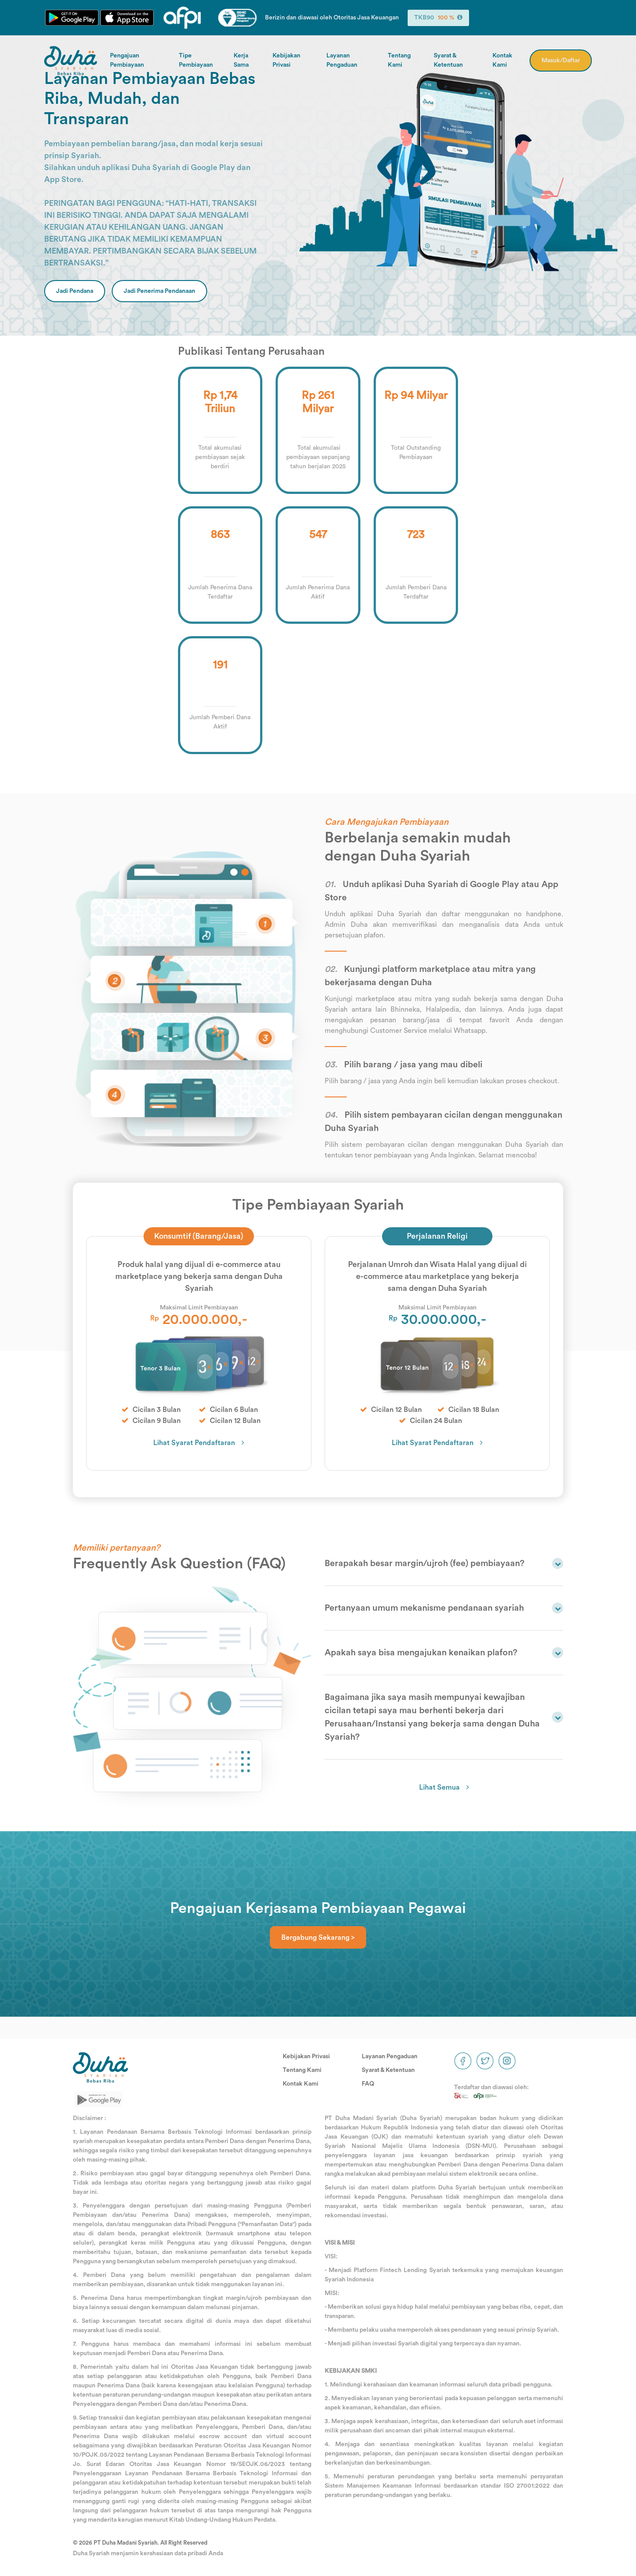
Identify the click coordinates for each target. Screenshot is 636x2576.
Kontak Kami (502, 60)
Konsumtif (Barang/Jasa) (198, 1236)
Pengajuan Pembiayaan (127, 60)
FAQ (368, 2084)
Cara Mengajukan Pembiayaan (386, 822)
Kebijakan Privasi (286, 60)
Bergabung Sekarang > (318, 1937)
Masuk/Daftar (560, 60)
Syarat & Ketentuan (448, 60)
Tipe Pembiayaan (196, 60)
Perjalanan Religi (437, 1236)
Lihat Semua (439, 1787)
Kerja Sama (241, 60)
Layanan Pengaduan (341, 60)
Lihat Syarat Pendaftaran (194, 1442)
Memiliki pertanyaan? (116, 1548)
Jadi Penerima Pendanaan (159, 291)
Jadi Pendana (74, 291)
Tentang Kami (399, 60)
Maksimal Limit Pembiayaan (199, 1308)
